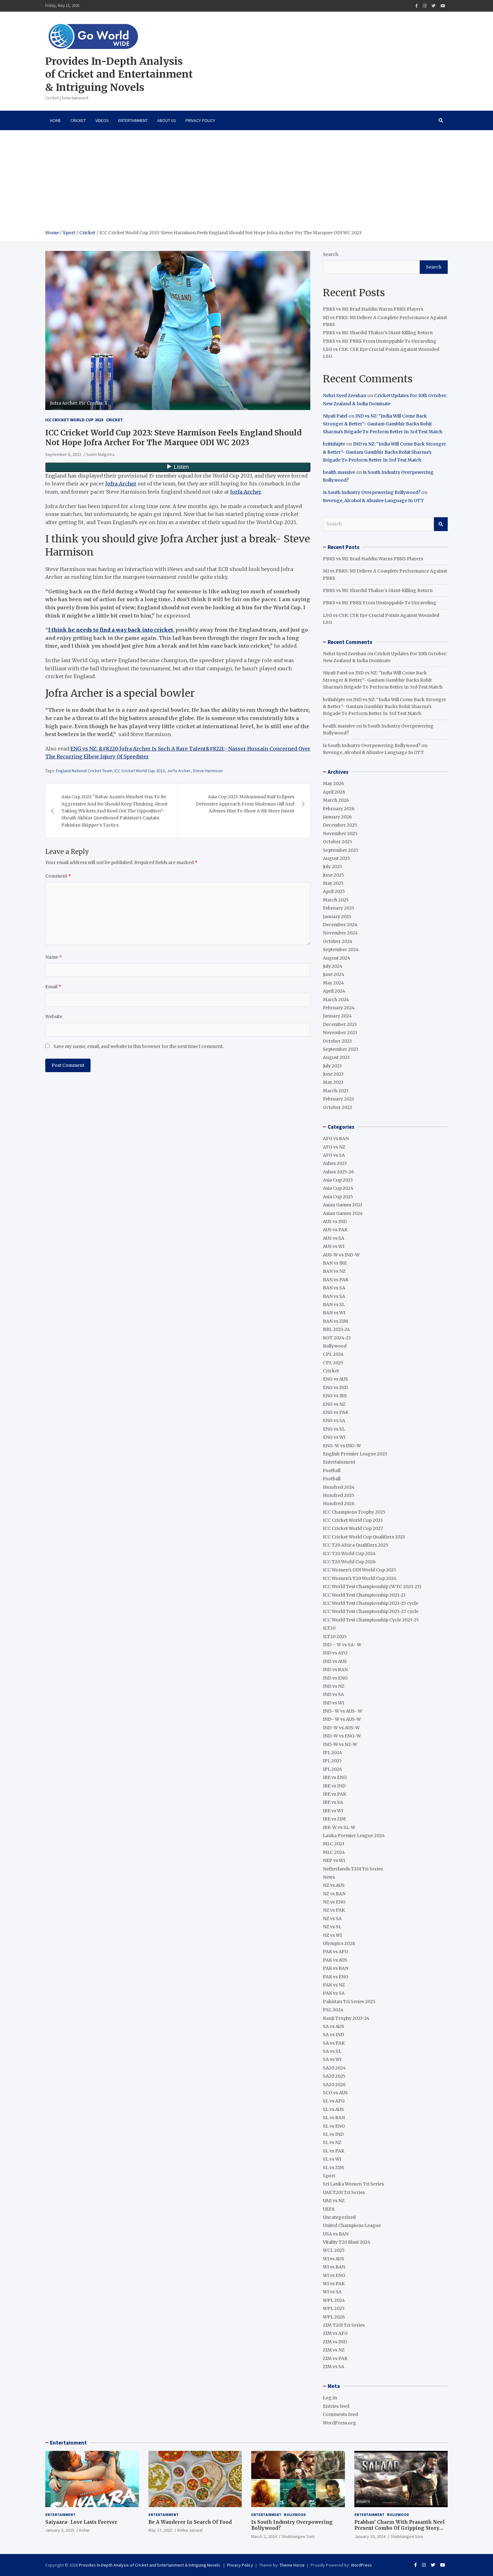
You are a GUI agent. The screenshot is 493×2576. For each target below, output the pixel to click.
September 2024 (341, 949)
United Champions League (352, 2225)
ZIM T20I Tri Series (344, 2325)
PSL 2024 (333, 2010)
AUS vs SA (333, 1238)
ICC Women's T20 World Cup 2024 (359, 1578)
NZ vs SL (332, 1927)
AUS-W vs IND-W (341, 1255)
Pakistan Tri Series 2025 (349, 2001)
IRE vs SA (333, 1802)
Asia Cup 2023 (338, 1180)
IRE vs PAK (334, 1794)
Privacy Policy (200, 120)
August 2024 (336, 958)
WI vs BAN (334, 2267)
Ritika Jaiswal (189, 2530)
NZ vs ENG (334, 1902)
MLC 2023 (333, 1844)
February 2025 (338, 908)
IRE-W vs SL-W (339, 1827)
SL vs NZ (332, 2142)
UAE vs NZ (334, 2200)
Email (53, 986)
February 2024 (339, 1008)
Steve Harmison (208, 770)
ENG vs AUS (335, 1379)
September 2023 (340, 1049)
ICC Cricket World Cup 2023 (74, 420)
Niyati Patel (335, 416)
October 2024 (337, 941)
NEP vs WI (334, 1860)
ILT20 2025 (335, 1636)
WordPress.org (339, 2423)
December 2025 (340, 825)
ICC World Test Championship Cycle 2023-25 (371, 1620)
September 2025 (340, 850)
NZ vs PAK (334, 1910)
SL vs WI (332, 2159)
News (329, 1877)
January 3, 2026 (59, 2530)
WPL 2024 (334, 2300)
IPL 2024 (332, 1752)
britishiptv (334, 444)
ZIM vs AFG (335, 2333)
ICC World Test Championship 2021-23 (364, 1595)
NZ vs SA (332, 1918)
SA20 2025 (334, 2076)
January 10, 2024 (369, 2536)
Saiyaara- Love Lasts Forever (81, 2522)
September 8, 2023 (63, 454)
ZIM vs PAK (335, 2358)
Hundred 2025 (338, 1495)
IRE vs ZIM (334, 1819)
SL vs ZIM (333, 2167)
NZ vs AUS (334, 1885)
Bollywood (334, 1346)
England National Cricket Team (84, 770)
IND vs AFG (335, 1653)
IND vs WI (333, 1703)
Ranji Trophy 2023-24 (346, 2018)
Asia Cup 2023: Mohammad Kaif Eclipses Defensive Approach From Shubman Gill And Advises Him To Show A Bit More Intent (245, 804)
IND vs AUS (335, 1661)
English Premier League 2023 (355, 1454)
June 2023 (333, 1074)
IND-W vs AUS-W (341, 1728)
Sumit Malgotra (100, 454)
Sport (329, 2176)
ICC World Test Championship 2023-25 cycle (370, 1603)
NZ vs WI (332, 1935)
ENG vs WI (334, 1437)
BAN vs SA (334, 1288)
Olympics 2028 (339, 1943)
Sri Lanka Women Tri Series (353, 2184)
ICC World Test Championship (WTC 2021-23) (372, 1586)
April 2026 (334, 792)
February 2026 (339, 809)
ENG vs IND (335, 1387)
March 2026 (336, 800)
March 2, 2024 (264, 2536)
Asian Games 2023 (342, 1205)
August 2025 (336, 858)
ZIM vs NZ (334, 2350)
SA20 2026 (334, 2084)
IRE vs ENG (335, 1777)
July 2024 (332, 966)
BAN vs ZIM (335, 1321)
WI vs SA (332, 2292)
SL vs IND (333, 2134)
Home (55, 120)
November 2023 (340, 1032)
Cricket (78, 120)
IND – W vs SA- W (342, 1645)
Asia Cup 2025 (338, 1196)
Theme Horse (292, 2565)
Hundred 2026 (339, 1503)
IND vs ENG (335, 1678)
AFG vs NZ (334, 1147)
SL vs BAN (334, 2117)
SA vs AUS (333, 2026)
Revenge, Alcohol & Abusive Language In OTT (373, 500)
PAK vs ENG (335, 1977)
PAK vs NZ (334, 1985)
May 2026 (333, 783)
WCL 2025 (334, 2250)
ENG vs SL (334, 1429)
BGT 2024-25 (337, 1338)
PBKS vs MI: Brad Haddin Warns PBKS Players (373, 309)
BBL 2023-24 (336, 1329)
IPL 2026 (332, 1769)
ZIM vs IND (335, 2342)
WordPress (361, 2565)
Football (332, 1470)
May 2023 (333, 1082)
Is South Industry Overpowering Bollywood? (371, 492)
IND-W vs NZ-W (340, 1744)
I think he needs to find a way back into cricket (110, 630)
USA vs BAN (335, 2234)
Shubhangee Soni (298, 2536)
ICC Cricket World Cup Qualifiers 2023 (364, 1537)
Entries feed (336, 2406)
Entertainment (133, 120)
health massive (339, 472)
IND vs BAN (335, 1669)
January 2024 (337, 1016)
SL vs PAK (333, 2151)
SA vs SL (332, 2051)
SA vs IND (333, 2034)
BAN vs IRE (335, 1263)
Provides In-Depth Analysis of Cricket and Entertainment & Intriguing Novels (119, 74)
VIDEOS (102, 120)
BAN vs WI (334, 1313)
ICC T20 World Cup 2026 (349, 1562)
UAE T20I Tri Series (344, 2192)
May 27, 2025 (160, 2530)
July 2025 (332, 866)
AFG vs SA (334, 1155)
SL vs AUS (333, 2109)
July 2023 (332, 1066)
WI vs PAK (334, 2283)
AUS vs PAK (335, 1230)
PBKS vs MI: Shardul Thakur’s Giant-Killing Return (378, 332)
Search (330, 254)
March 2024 (336, 999)
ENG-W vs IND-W (342, 1446)
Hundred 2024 (339, 1487)
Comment (58, 876)
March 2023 (335, 1091)
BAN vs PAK (335, 1279)
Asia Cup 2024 (338, 1188)
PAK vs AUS (335, 1960)
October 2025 (337, 842)
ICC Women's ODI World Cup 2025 (359, 1570)
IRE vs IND (334, 1786)
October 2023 (337, 1041)
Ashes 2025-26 (338, 1172)
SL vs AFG (334, 2101)
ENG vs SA (334, 1420)
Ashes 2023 (335, 1163)
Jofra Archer (120, 483)
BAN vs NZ (334, 1271)
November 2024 (340, 933)
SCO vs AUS (335, 2093)
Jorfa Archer (245, 492)
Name (53, 957)
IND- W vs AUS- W (342, 1711)
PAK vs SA (334, 1993)
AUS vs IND (335, 1221)
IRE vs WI (333, 1811)
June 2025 (333, 875)
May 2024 (333, 983)
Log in (330, 2398)
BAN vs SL (334, 1304)
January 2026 (337, 817)
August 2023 (336, 1057)
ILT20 (329, 1628)
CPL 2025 (333, 1363)
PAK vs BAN (335, 1968)
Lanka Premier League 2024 (354, 1835)
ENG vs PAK (335, 1412)
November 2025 (340, 833)
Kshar (84, 2530)
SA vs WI (332, 2059)
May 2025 (333, 883)
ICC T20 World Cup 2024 (349, 1553)
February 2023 (338, 1099)
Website (53, 1016)
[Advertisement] (246, 182)
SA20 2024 (334, 2068)
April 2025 (334, 891)
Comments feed (340, 2414)
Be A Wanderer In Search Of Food (190, 2522)
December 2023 (340, 1024)
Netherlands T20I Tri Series (353, 1869)
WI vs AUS (333, 2259)
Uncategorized (339, 2217)
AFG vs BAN (336, 1138)
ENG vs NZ (334, 1404)
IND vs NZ (333, 1686)
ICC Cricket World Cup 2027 (353, 1528)
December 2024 (340, 925)
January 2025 (337, 916)
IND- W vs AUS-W (342, 1719)
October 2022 (337, 1107)
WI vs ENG (334, 2275)
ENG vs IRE (335, 1396)
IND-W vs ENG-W (342, 1736)
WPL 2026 (334, 2317)
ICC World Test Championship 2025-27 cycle (370, 1611)
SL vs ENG (334, 2126)
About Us (166, 120)
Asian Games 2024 (343, 1213)
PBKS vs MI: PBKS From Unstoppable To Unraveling (379, 341)
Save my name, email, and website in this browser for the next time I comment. (138, 1046)
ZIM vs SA (333, 2366)
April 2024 (334, 991)
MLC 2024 (334, 1852)
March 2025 (336, 900)
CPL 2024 (333, 1354)
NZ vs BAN (334, 1894)
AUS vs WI (333, 1246)
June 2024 (333, 974)
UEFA (329, 2209)
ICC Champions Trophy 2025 (354, 1512)
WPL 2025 (334, 2308)
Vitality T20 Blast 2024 (346, 2242)
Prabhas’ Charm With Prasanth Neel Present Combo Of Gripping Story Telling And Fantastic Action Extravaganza (399, 2531)
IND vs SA (333, 1694)
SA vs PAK (334, 2043)
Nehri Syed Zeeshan (344, 395)
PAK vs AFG (335, 1951)
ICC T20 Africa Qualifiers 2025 (355, 1545)
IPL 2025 (332, 1761)
